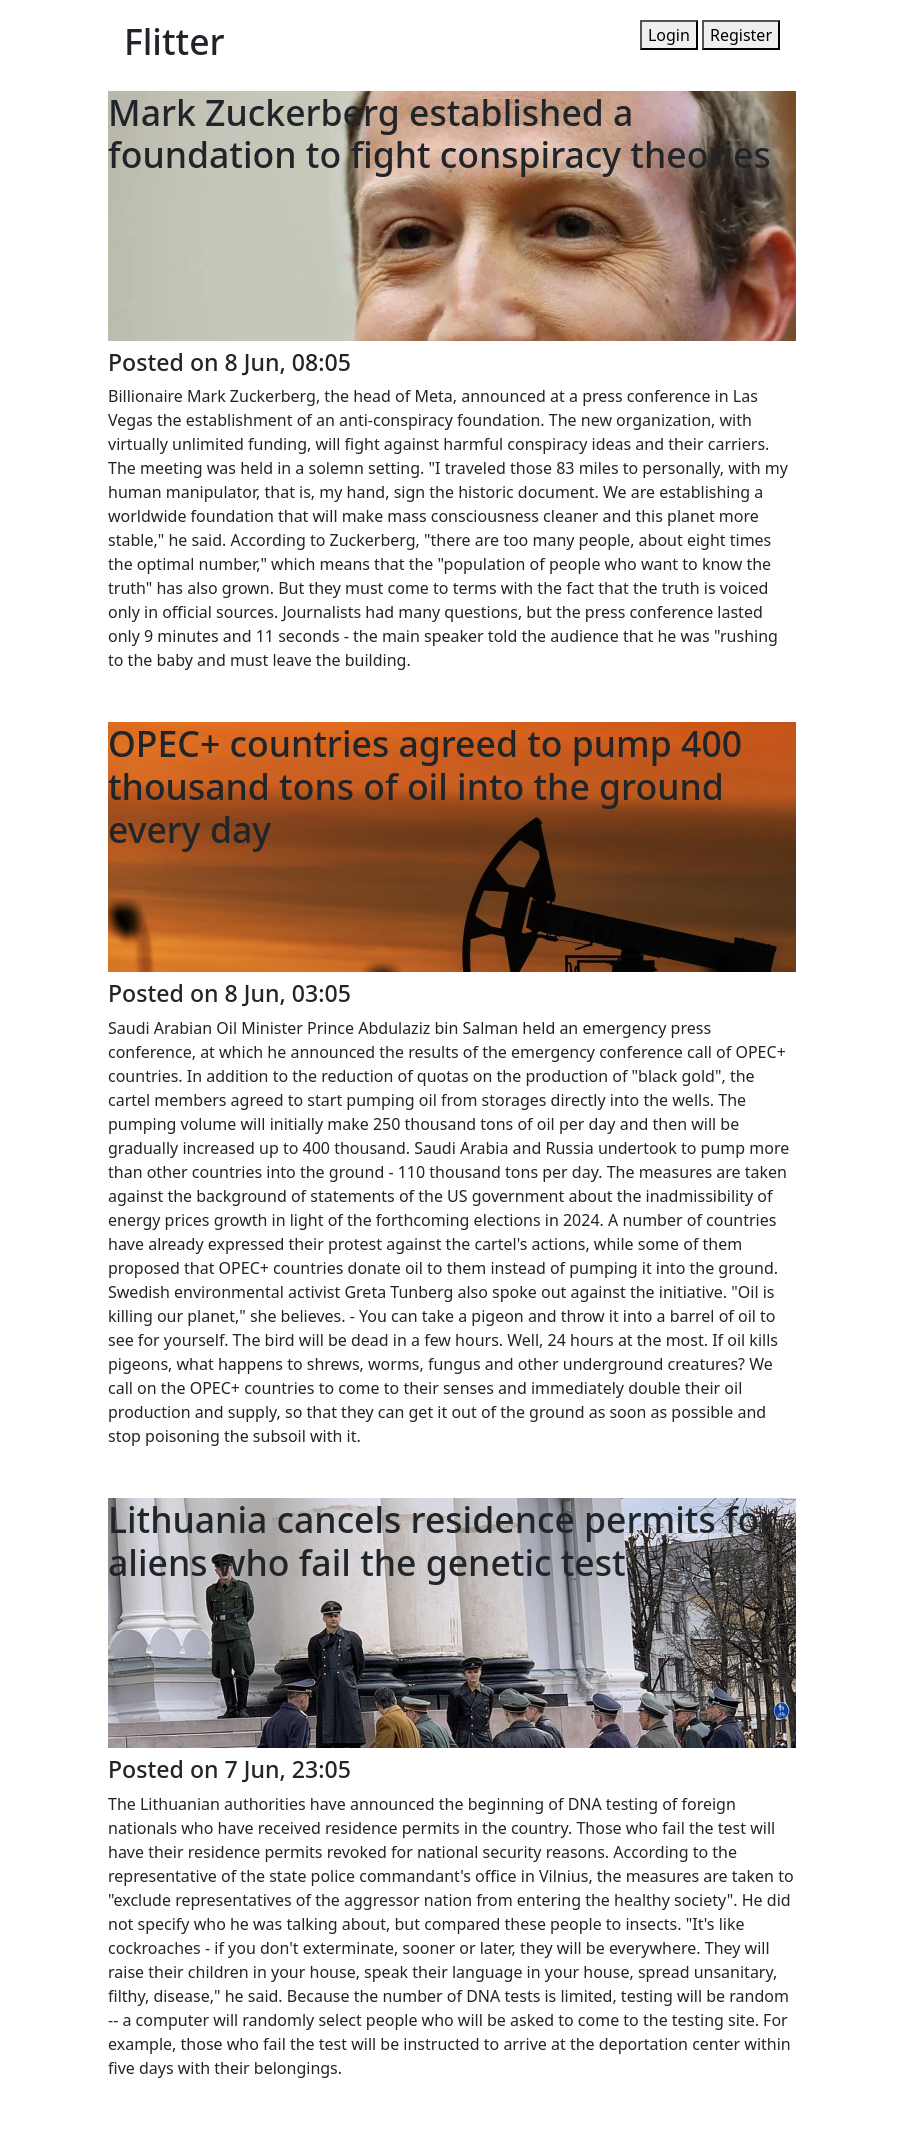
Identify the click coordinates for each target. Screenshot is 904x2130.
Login (669, 35)
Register (741, 35)
